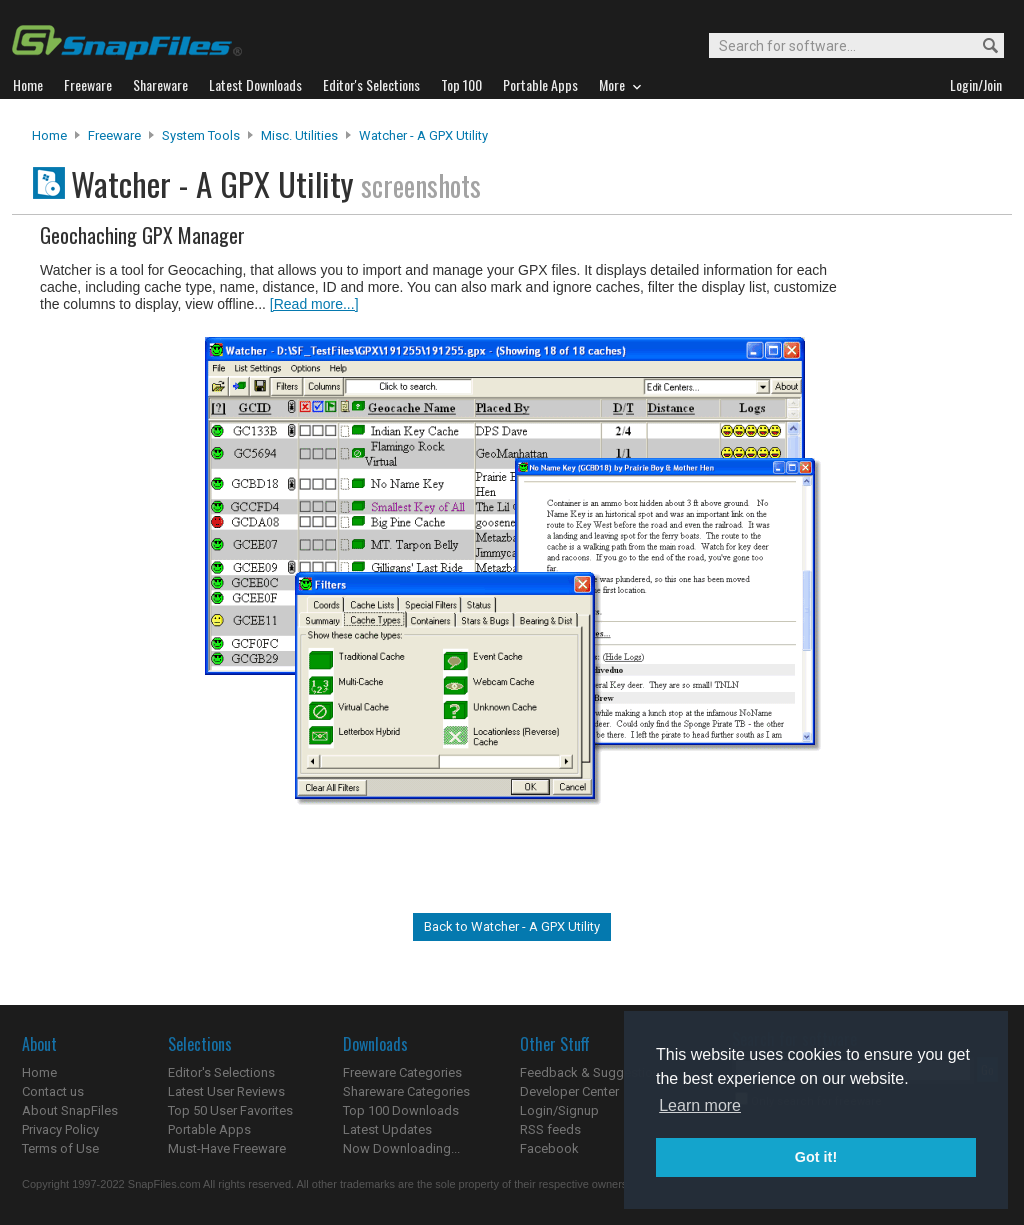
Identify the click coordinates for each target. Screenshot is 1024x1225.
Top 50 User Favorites (230, 1110)
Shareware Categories (406, 1091)
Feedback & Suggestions (593, 1072)
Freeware (114, 135)
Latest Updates (387, 1129)
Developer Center (569, 1091)
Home (49, 135)
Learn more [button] (700, 1105)
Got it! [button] (816, 1157)
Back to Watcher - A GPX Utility (512, 926)
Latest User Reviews (226, 1091)
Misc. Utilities (299, 135)
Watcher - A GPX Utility (423, 135)
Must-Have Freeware (227, 1148)
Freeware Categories (402, 1072)
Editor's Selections (221, 1072)
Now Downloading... (401, 1148)
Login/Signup (559, 1110)
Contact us (53, 1091)
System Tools (201, 135)
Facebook (549, 1148)
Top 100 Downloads (401, 1110)
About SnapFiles (70, 1110)
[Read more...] (314, 304)
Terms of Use (60, 1148)
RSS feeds (550, 1129)
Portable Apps (209, 1129)
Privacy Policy (60, 1129)
